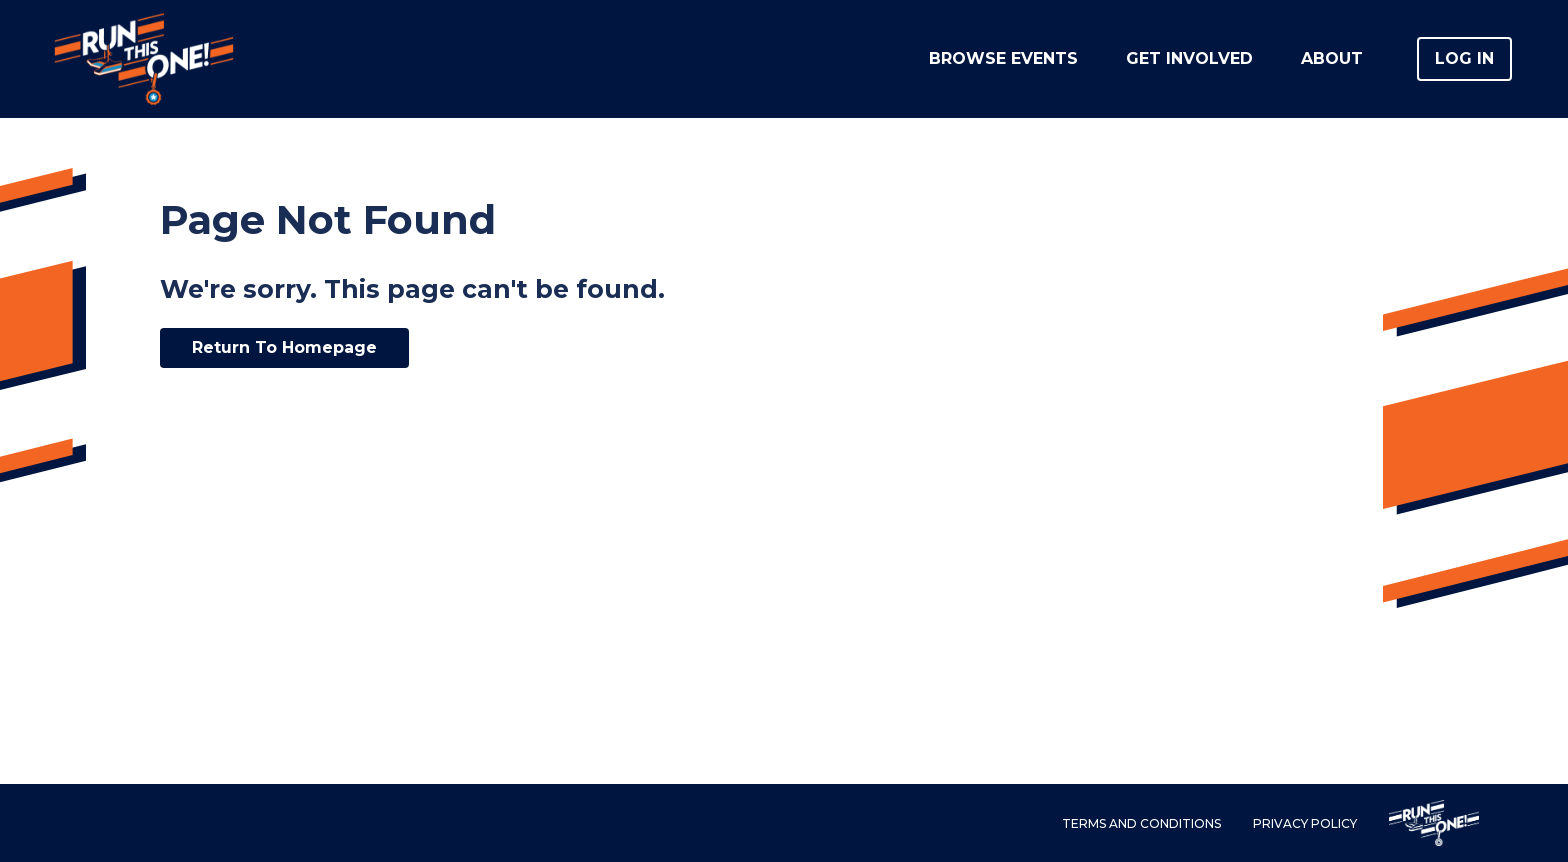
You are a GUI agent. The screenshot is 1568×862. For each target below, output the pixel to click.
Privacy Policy (1305, 823)
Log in (1464, 58)
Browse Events (1003, 58)
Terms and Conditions (1141, 823)
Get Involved (1189, 58)
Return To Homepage (284, 347)
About (1332, 58)
